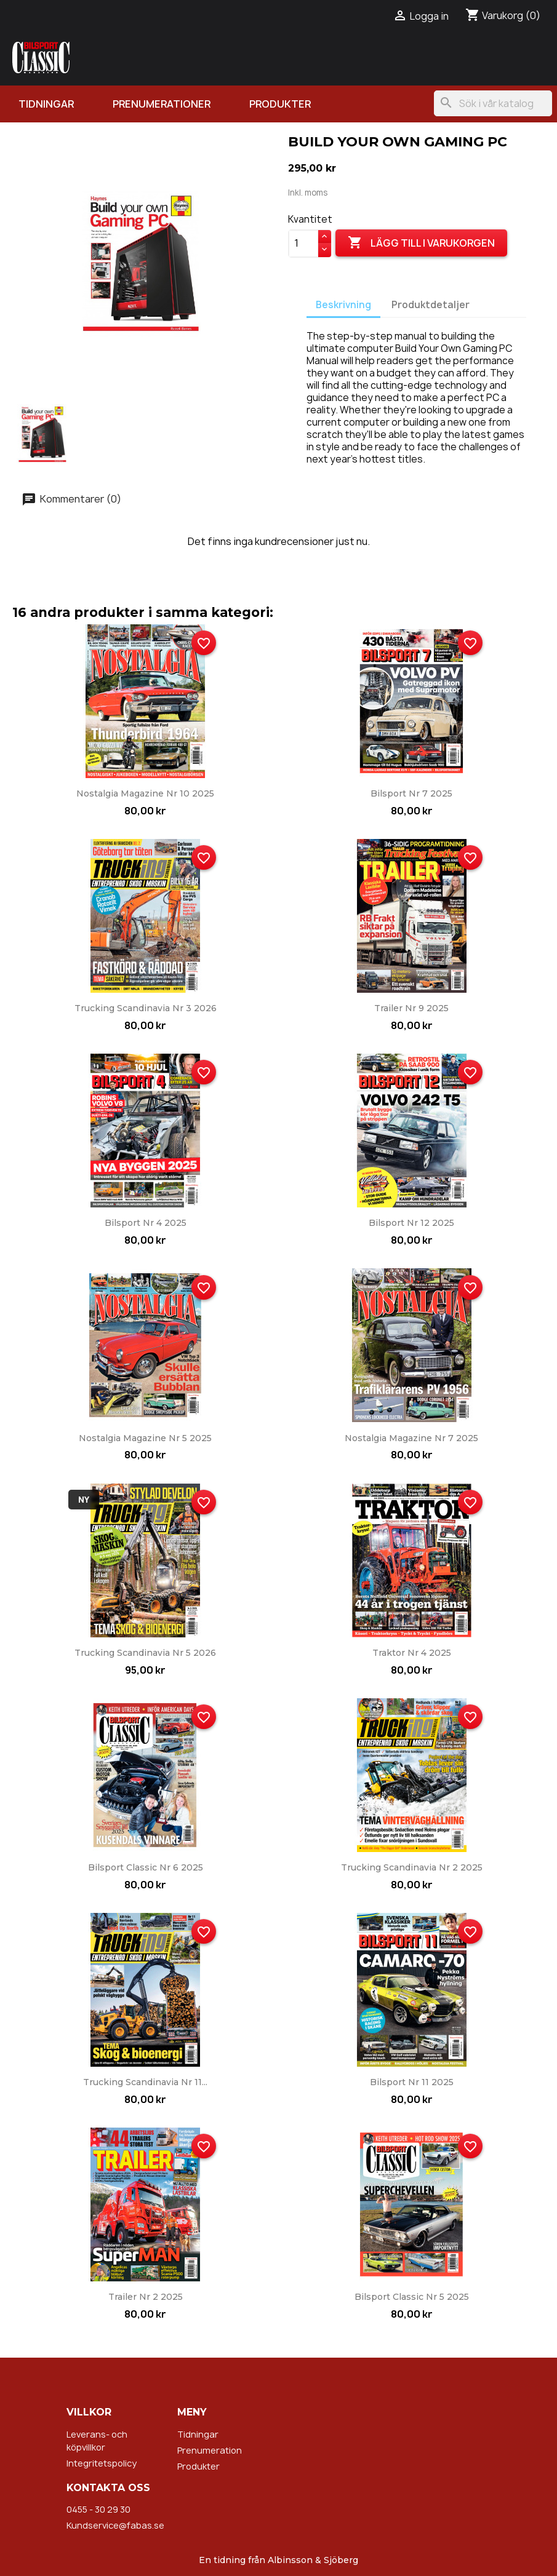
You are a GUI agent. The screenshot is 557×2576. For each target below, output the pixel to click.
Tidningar (46, 104)
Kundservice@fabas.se (115, 2525)
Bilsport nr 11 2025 (412, 2082)
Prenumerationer (161, 104)
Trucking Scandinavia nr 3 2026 (145, 1008)
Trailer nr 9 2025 (411, 1008)
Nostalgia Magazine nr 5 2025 (145, 1438)
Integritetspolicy (101, 2463)
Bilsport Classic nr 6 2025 (145, 1867)
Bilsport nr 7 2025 (411, 793)
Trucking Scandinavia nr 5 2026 (145, 1652)
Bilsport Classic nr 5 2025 (412, 2296)
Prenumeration (209, 2450)
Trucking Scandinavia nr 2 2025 (412, 1867)
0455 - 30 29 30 (98, 2509)
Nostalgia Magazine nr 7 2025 (411, 1438)
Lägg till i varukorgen (421, 243)
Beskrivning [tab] (343, 304)
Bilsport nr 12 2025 (411, 1222)
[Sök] (493, 103)
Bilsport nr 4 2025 (145, 1222)
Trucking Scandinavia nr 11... (145, 2082)
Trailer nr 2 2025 (145, 2296)
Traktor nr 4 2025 (411, 1652)
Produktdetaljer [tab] (430, 304)
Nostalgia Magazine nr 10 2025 (145, 793)
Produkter (280, 104)
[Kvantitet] (303, 243)
